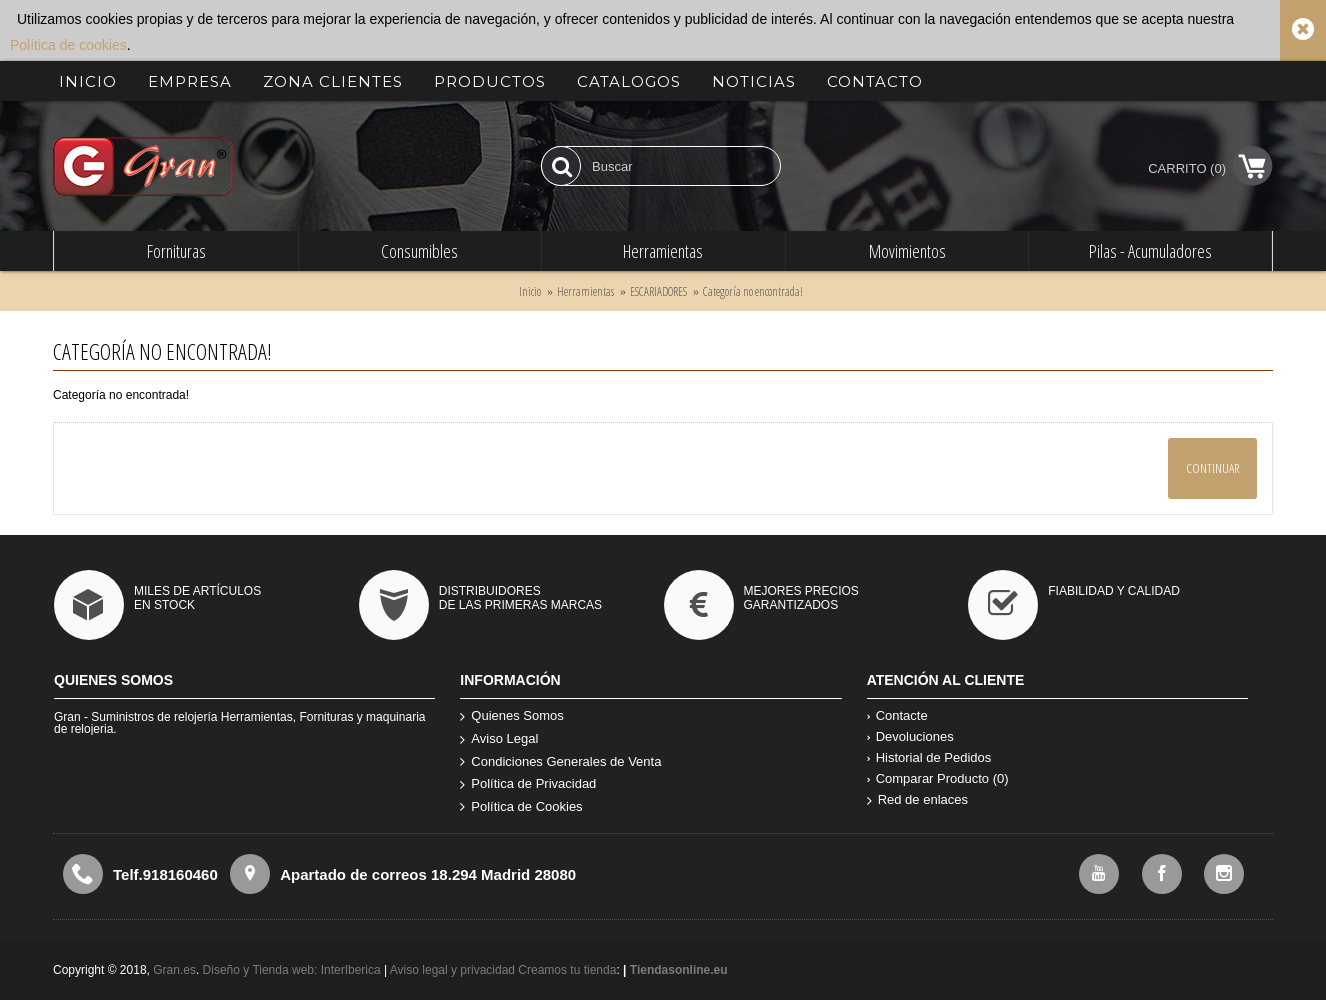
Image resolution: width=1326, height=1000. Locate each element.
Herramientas (585, 291)
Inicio (530, 291)
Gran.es (174, 970)
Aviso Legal (499, 739)
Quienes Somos (512, 716)
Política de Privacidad (528, 784)
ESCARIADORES (658, 291)
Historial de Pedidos (929, 757)
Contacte (897, 715)
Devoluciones (910, 736)
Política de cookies (68, 45)
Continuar (1212, 468)
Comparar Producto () (938, 778)
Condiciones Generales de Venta (560, 762)
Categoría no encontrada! (753, 291)
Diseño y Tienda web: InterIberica (292, 970)
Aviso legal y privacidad (454, 970)
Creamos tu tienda (567, 970)
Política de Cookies (521, 807)
